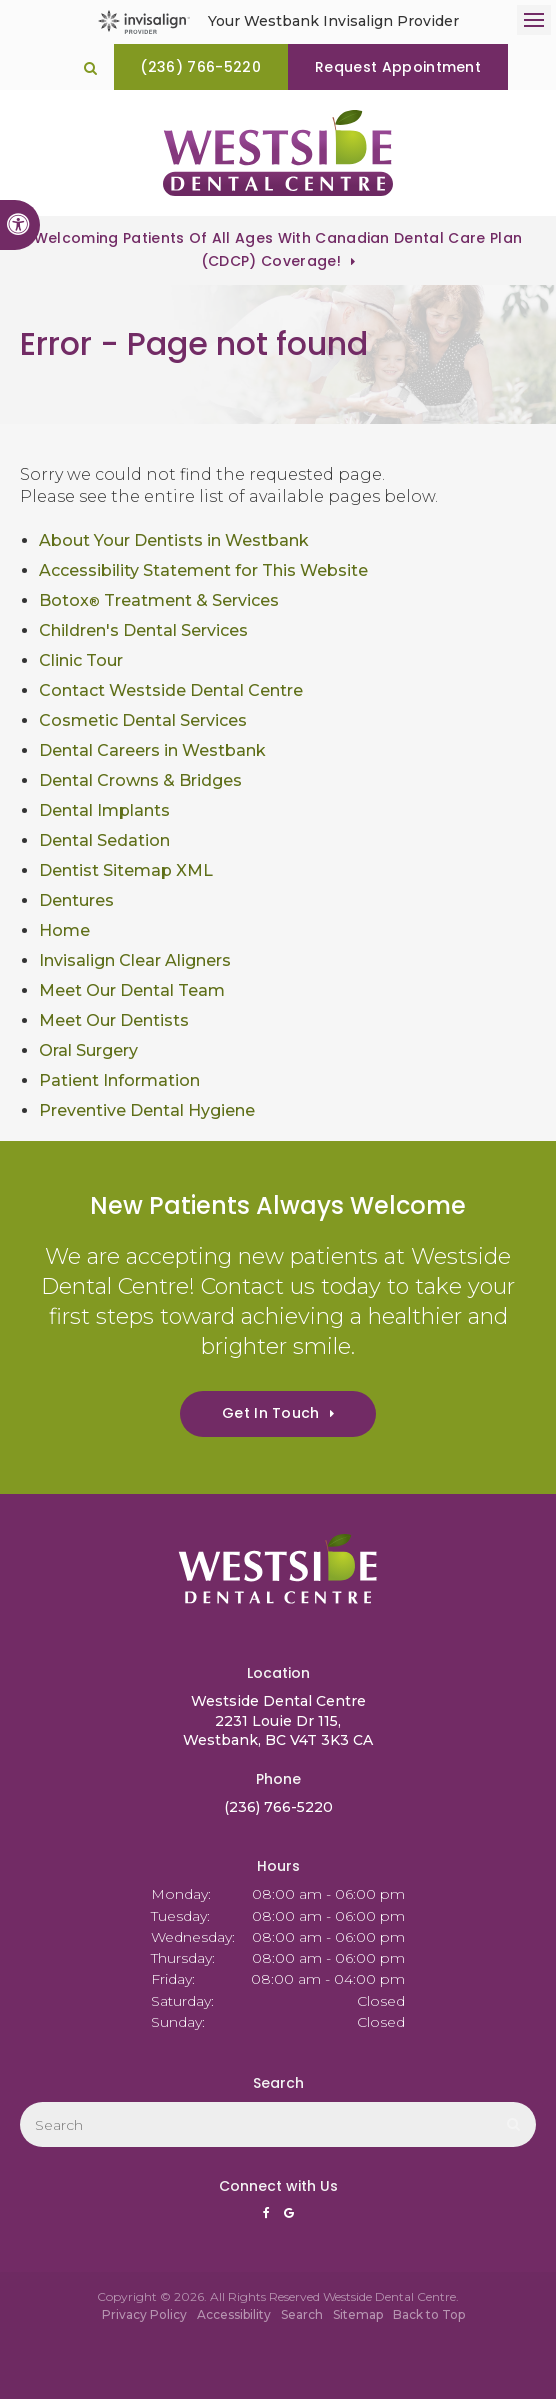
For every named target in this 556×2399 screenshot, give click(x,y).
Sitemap (358, 2314)
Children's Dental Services (143, 630)
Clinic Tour (81, 660)
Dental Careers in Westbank (152, 750)
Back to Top (429, 2314)
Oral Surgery (88, 1050)
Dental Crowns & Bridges (140, 780)
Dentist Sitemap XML (126, 870)
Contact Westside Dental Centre (171, 690)
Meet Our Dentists (114, 1020)
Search (302, 2314)
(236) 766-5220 (201, 67)
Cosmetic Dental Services (143, 720)
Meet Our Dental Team (132, 990)
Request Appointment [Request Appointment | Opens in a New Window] (398, 67)
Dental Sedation (104, 840)
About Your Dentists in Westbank (174, 540)
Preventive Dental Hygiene (147, 1110)
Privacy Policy (144, 2314)
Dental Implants (104, 810)
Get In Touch (271, 1413)
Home (64, 930)
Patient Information (119, 1080)
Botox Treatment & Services (159, 600)
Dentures (76, 900)
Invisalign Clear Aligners (135, 960)
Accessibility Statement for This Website (203, 570)
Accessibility (234, 2314)
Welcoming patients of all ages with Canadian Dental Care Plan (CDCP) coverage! (278, 249)
